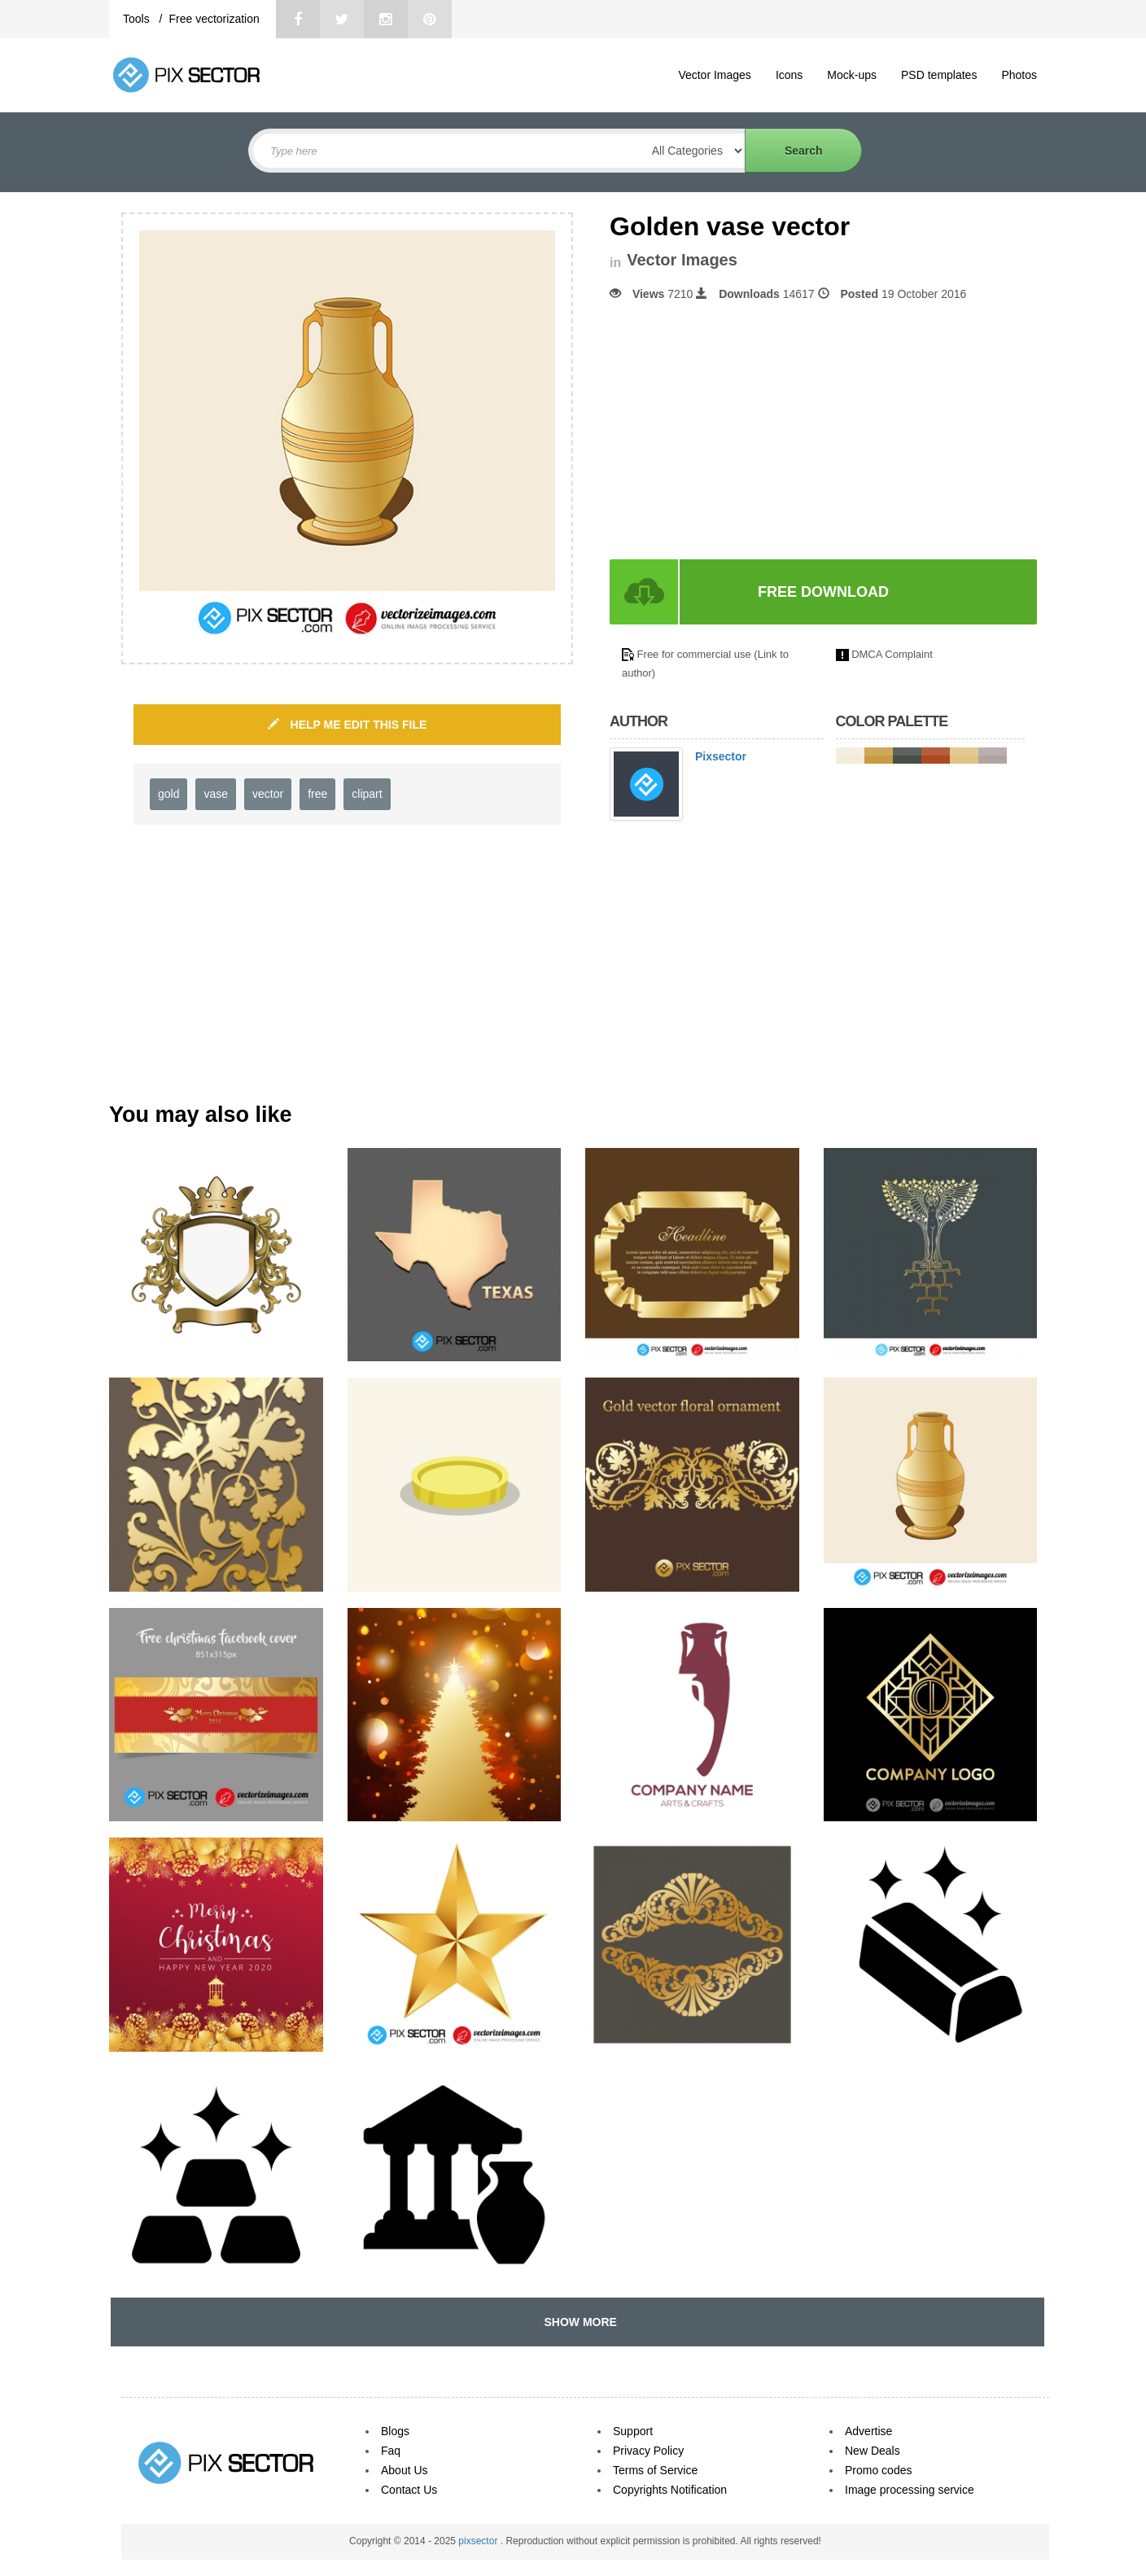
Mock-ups (852, 74)
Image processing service (909, 2489)
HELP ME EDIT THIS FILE (347, 724)
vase (215, 793)
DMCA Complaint (892, 654)
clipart (367, 793)
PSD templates (939, 74)
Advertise (868, 2431)
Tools (138, 18)
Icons (789, 74)
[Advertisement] (746, 431)
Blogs (395, 2431)
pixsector (479, 2541)
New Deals (872, 2450)
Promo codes (878, 2470)
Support (633, 2431)
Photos (1019, 74)
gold (168, 793)
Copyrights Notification (670, 2489)
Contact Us (409, 2489)
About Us (404, 2470)
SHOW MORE (577, 2321)
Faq (390, 2450)
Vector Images (714, 74)
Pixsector (720, 756)
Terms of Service (655, 2470)
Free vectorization (213, 18)
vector (267, 793)
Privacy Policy (648, 2450)
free (317, 793)
